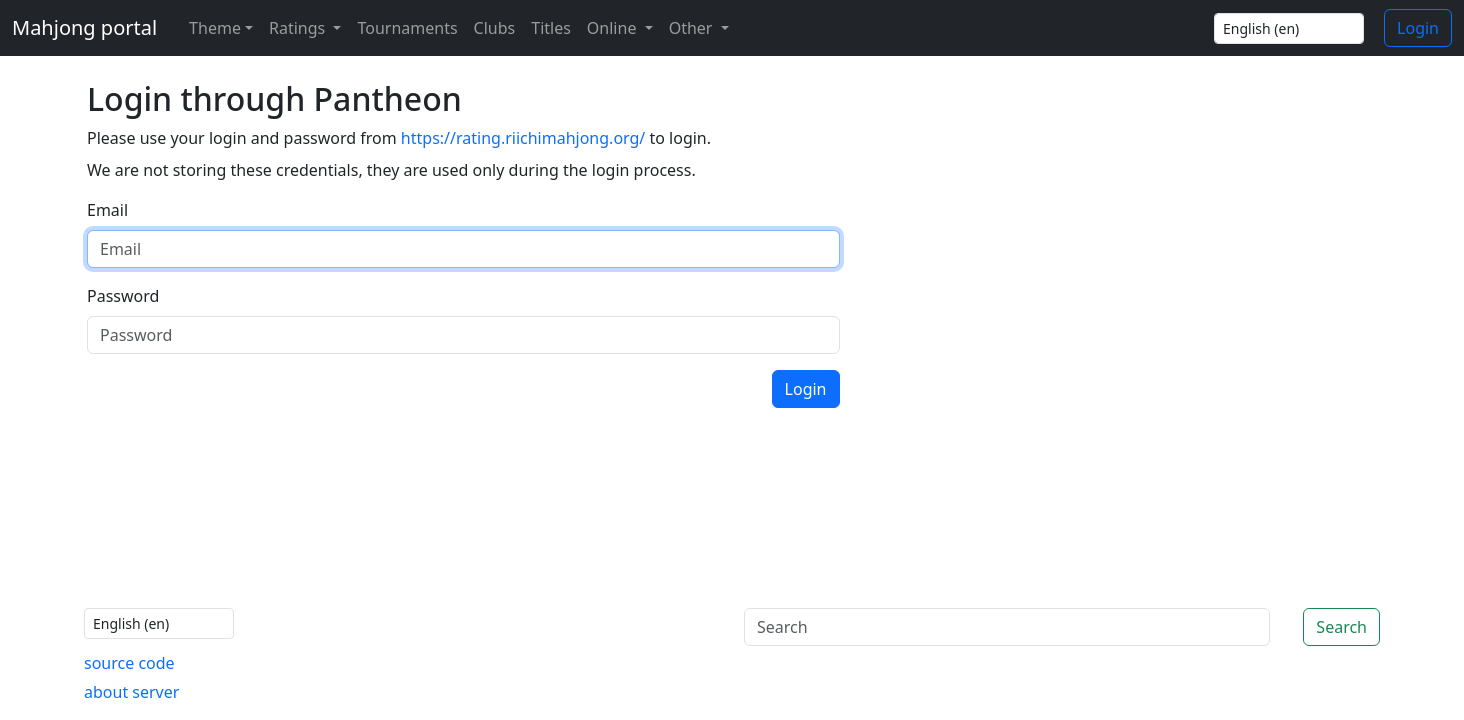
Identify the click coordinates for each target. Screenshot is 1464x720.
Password (123, 296)
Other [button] (693, 28)
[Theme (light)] (217, 28)
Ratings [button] (299, 28)
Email (107, 210)
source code (129, 663)
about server (131, 692)
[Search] (1007, 627)
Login (1418, 28)
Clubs (495, 28)
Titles (551, 28)
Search (1341, 627)
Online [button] (614, 28)
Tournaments (407, 28)
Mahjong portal (84, 27)
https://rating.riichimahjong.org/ (523, 138)
